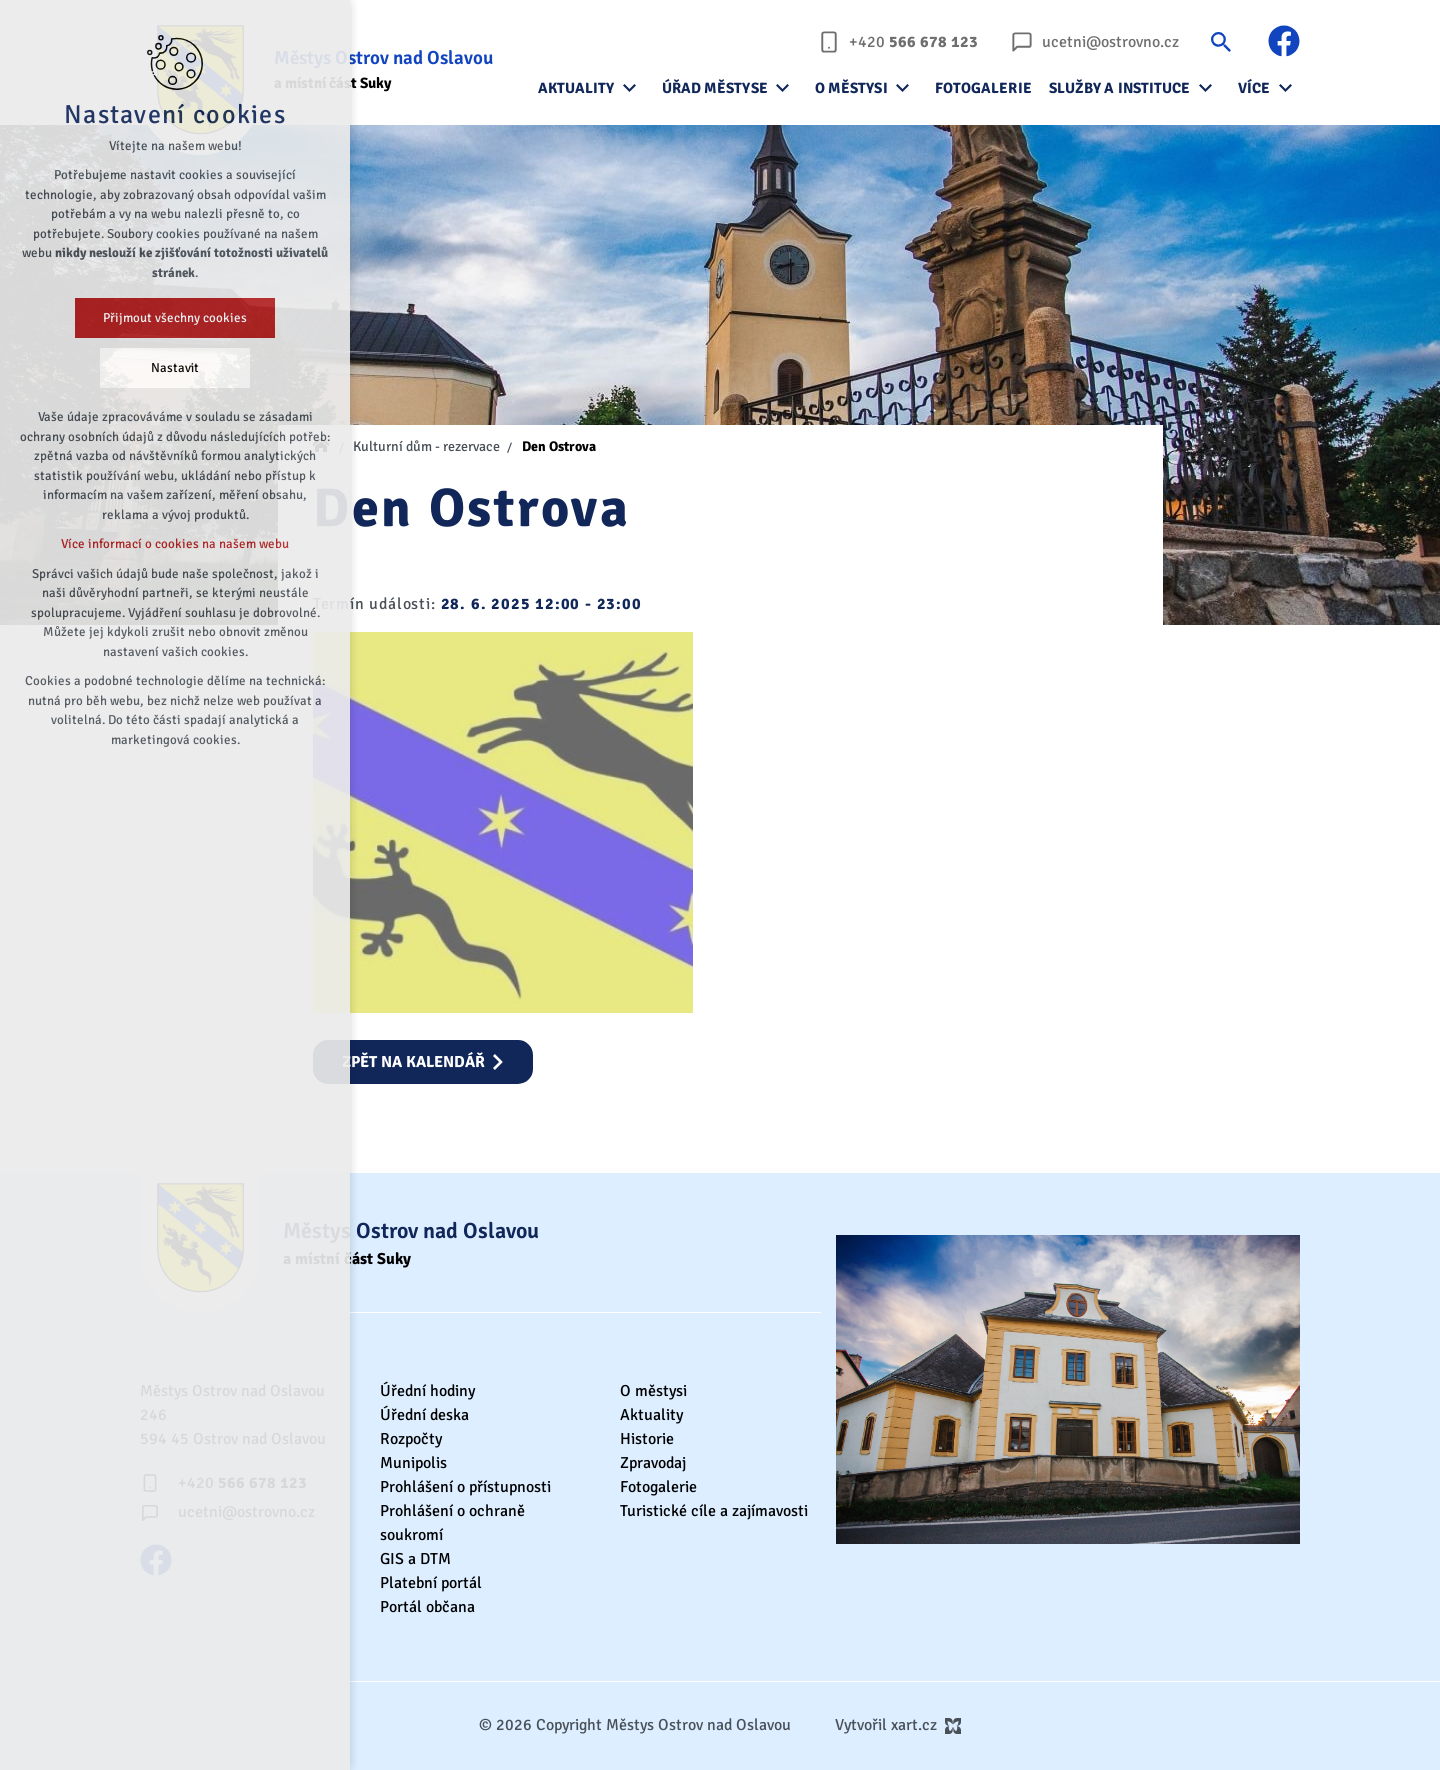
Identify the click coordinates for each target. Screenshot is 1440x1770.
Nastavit (175, 368)
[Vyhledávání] (1221, 41)
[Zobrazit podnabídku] (630, 88)
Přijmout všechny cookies (175, 318)
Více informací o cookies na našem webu (175, 544)
